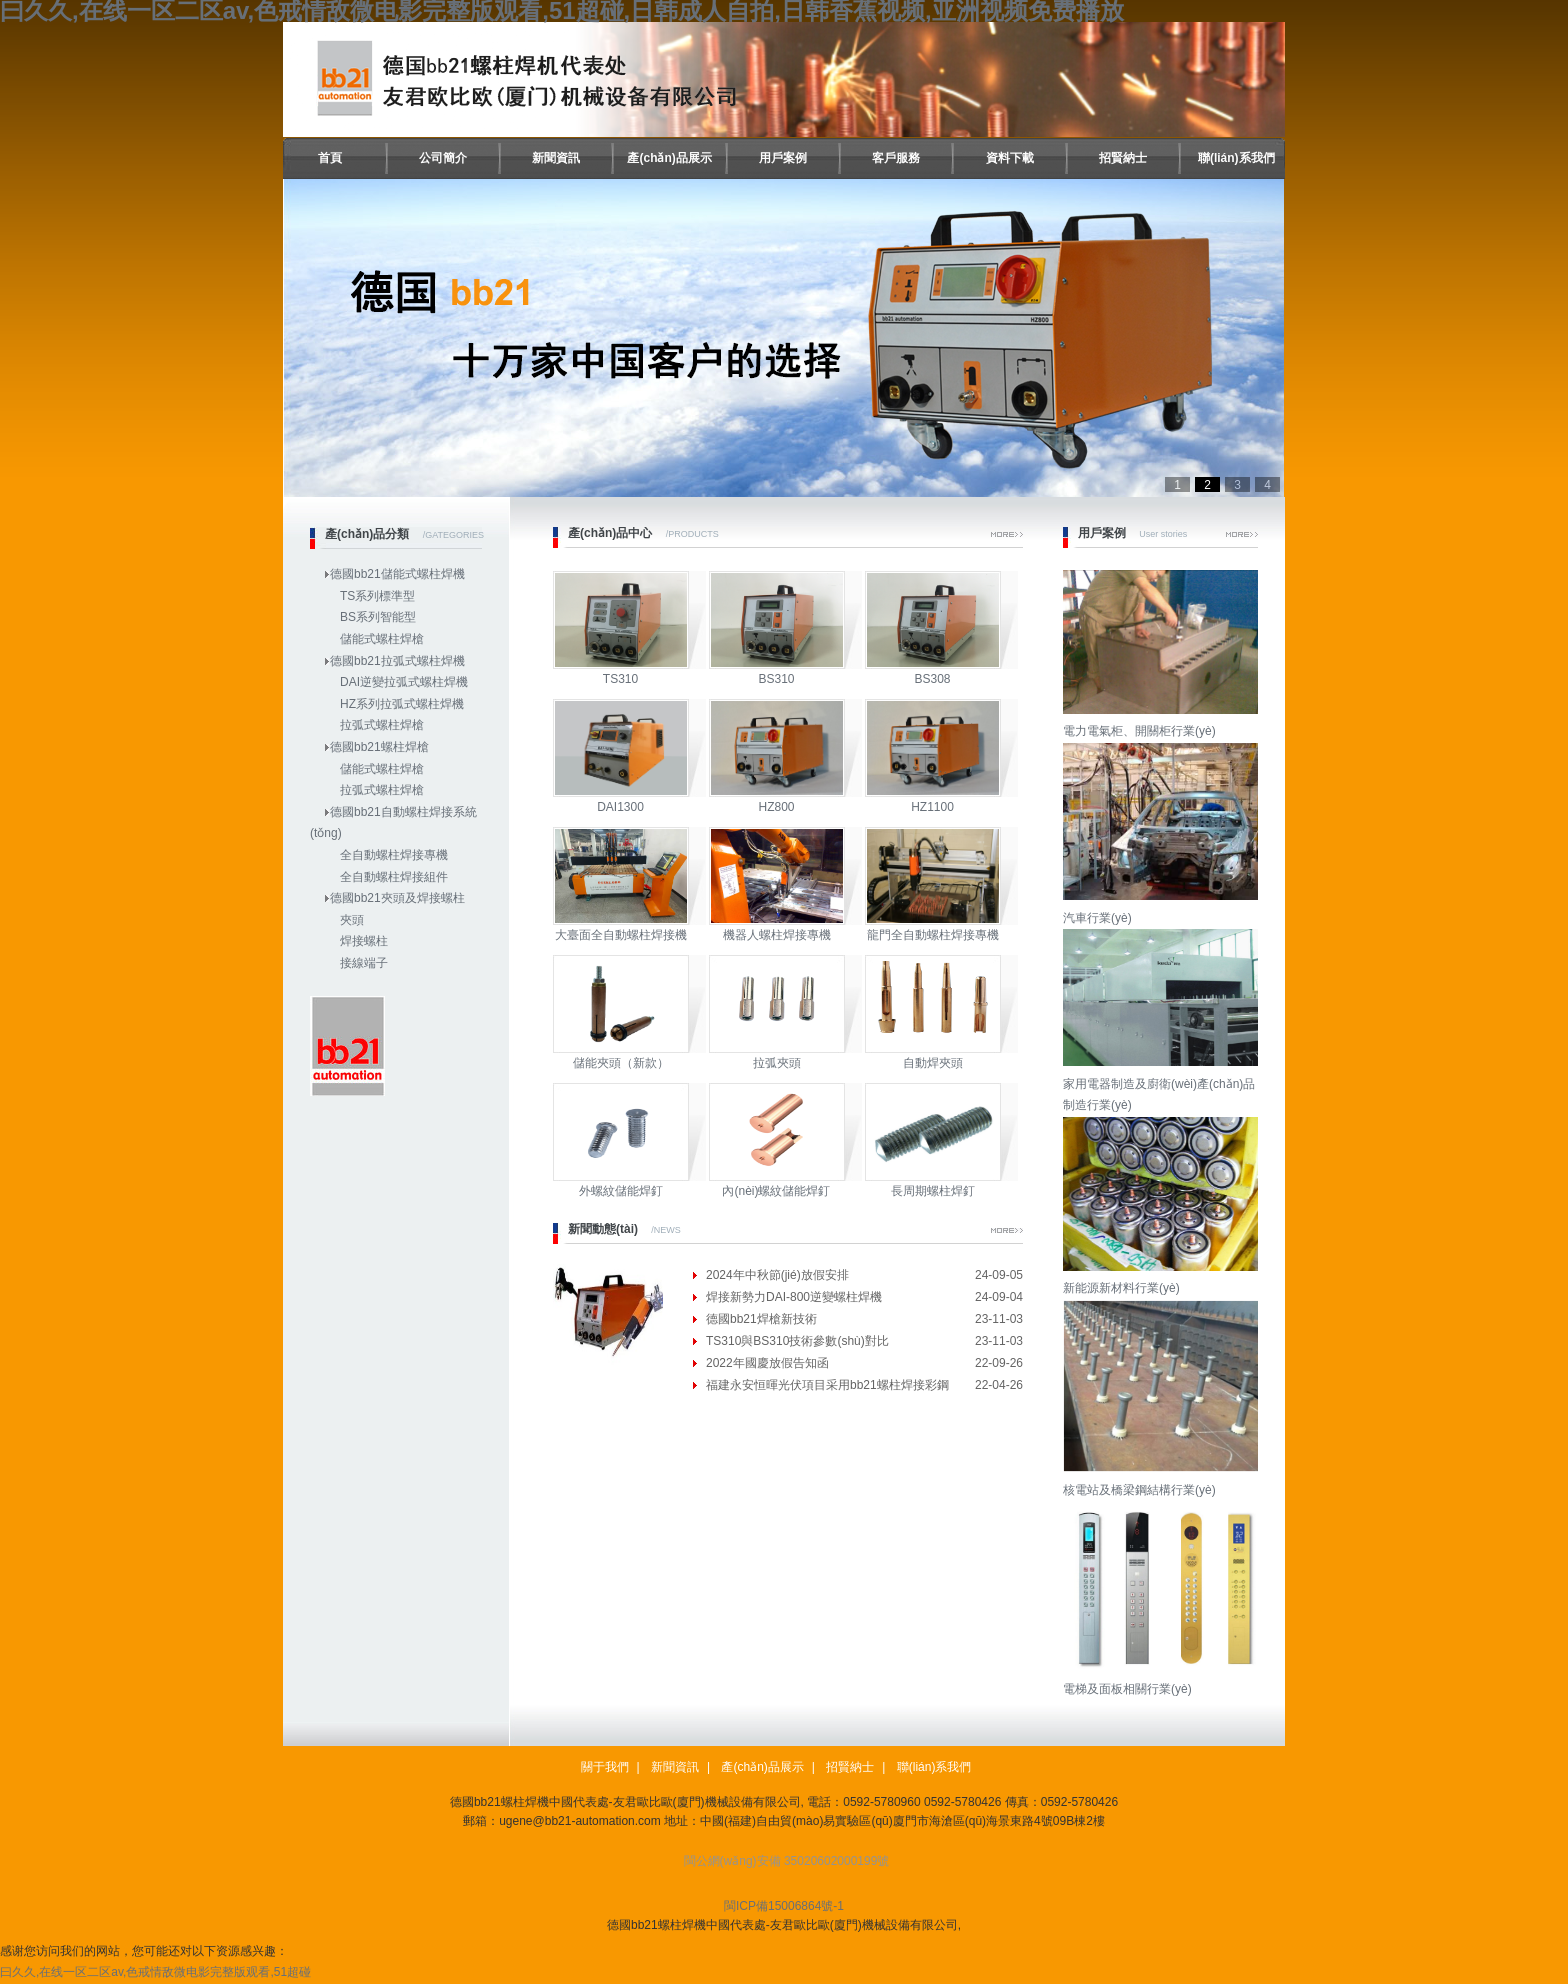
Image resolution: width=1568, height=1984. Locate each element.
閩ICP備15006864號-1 (784, 1906)
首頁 (330, 158)
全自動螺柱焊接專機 (394, 855)
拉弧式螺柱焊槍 (382, 725)
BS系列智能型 (378, 617)
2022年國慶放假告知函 (767, 1363)
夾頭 (352, 920)
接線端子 (364, 963)
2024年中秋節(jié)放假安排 (777, 1275)
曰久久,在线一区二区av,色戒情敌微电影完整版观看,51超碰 (155, 1972)
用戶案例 (783, 158)
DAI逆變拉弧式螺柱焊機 (404, 682)
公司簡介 (443, 158)
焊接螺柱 (364, 941)
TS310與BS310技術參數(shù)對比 (797, 1341)
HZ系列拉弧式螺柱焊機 (402, 704)
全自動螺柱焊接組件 (394, 877)
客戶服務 (896, 158)
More (1007, 534)
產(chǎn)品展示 (669, 158)
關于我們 (605, 1767)
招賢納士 (1123, 158)
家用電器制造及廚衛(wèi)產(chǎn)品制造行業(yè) (1163, 1083)
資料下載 (1010, 158)
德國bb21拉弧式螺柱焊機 (397, 661)
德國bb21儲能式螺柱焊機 (397, 574)
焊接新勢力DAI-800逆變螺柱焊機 (794, 1297)
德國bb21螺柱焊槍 (379, 747)
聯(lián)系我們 (1236, 158)
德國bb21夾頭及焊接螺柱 (397, 898)
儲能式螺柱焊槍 (382, 639)
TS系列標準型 (377, 596)
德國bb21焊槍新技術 (761, 1319)
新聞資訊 (556, 158)
